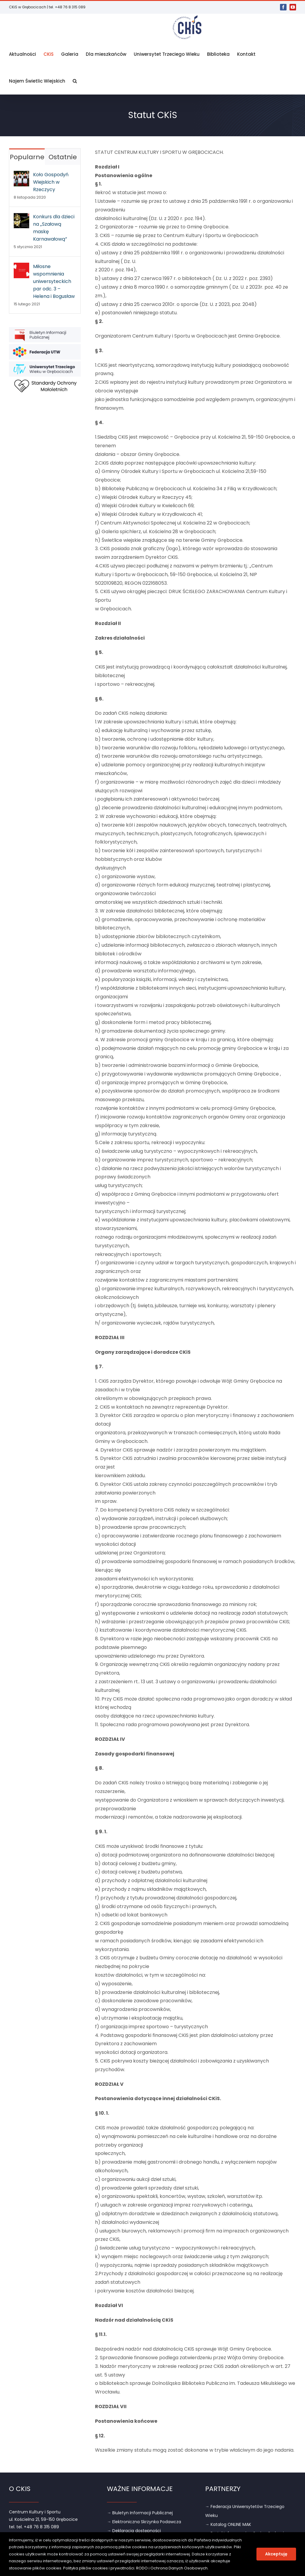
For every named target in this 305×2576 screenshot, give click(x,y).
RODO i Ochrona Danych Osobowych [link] (172, 2568)
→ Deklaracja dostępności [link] (134, 2531)
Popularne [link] (27, 157)
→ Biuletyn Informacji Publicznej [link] (140, 2513)
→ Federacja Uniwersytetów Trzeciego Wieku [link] (244, 2511)
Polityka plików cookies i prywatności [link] (98, 2568)
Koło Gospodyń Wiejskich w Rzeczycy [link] (51, 182)
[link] (283, 7)
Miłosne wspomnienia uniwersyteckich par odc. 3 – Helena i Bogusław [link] (54, 281)
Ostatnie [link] (63, 157)
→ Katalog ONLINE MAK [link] (228, 2524)
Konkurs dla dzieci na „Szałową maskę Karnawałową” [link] (53, 227)
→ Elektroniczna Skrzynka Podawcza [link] (144, 2522)
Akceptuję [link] (276, 2554)
